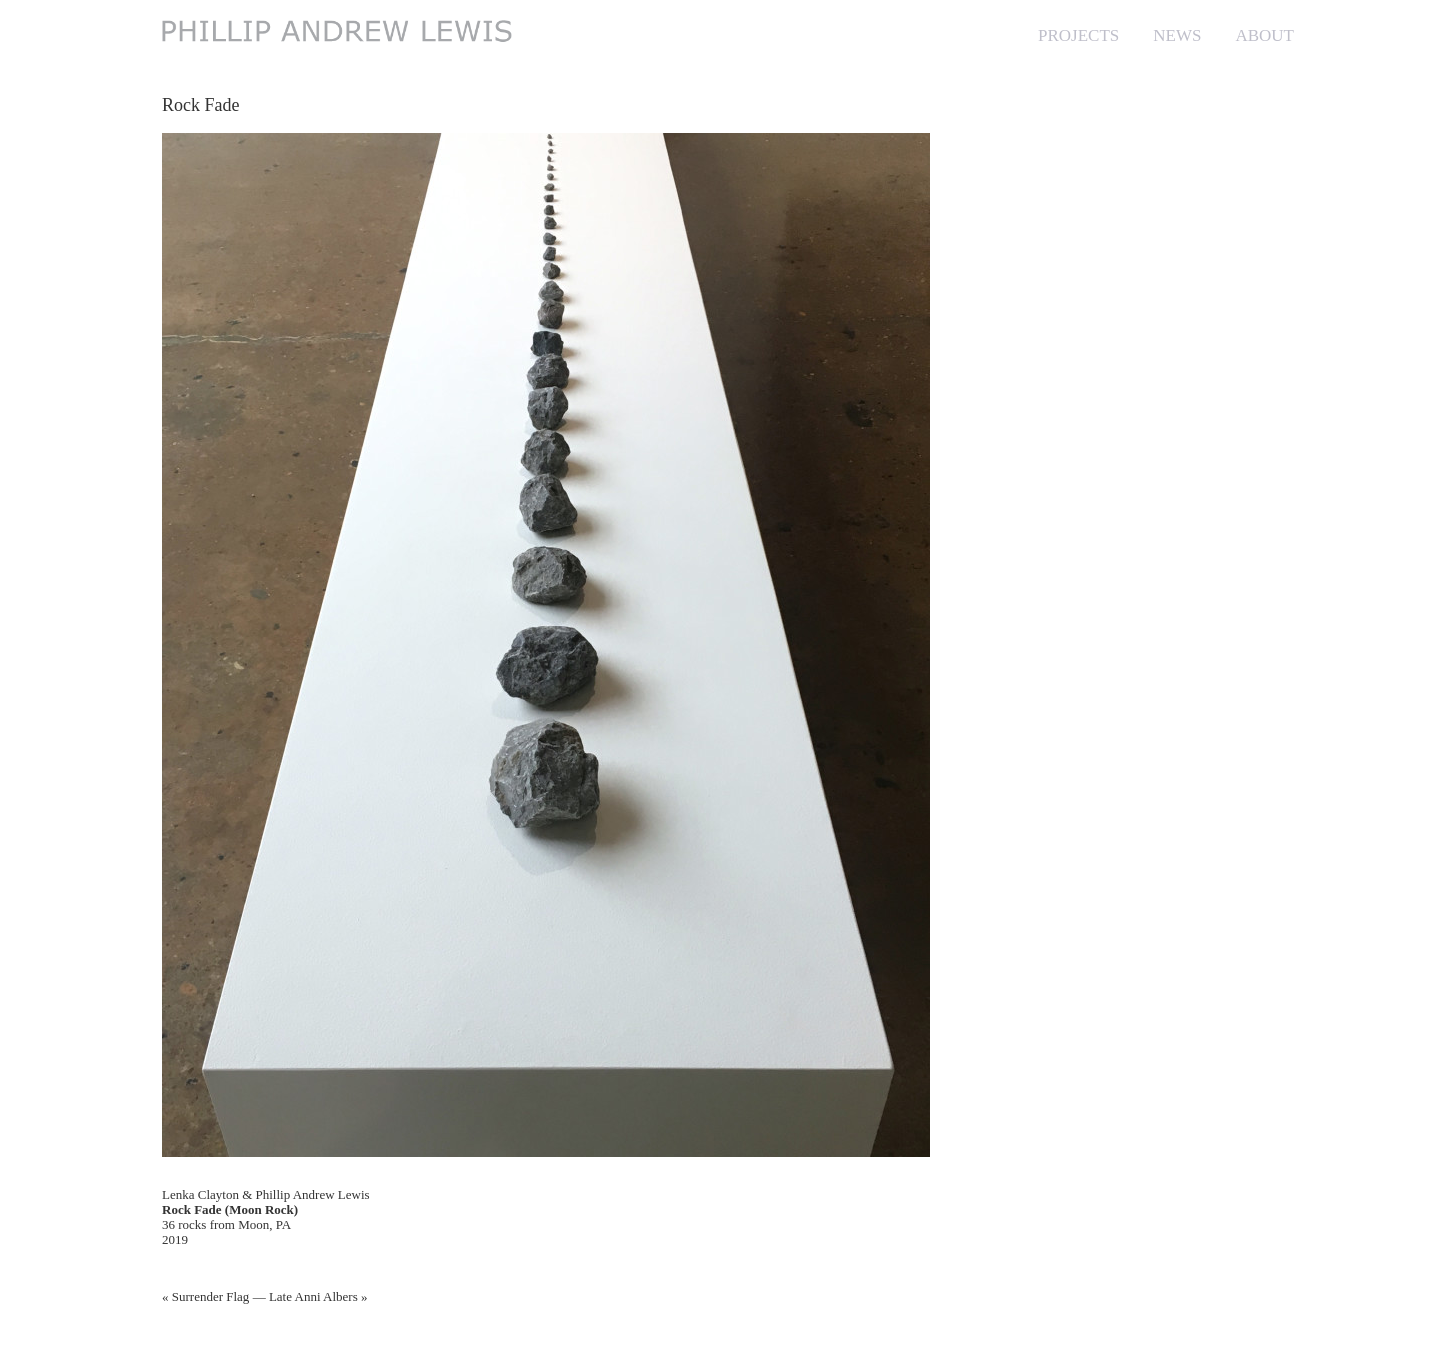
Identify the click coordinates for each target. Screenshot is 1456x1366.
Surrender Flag (211, 1296)
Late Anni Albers (313, 1296)
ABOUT (1264, 35)
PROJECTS (1078, 35)
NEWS (1177, 35)
